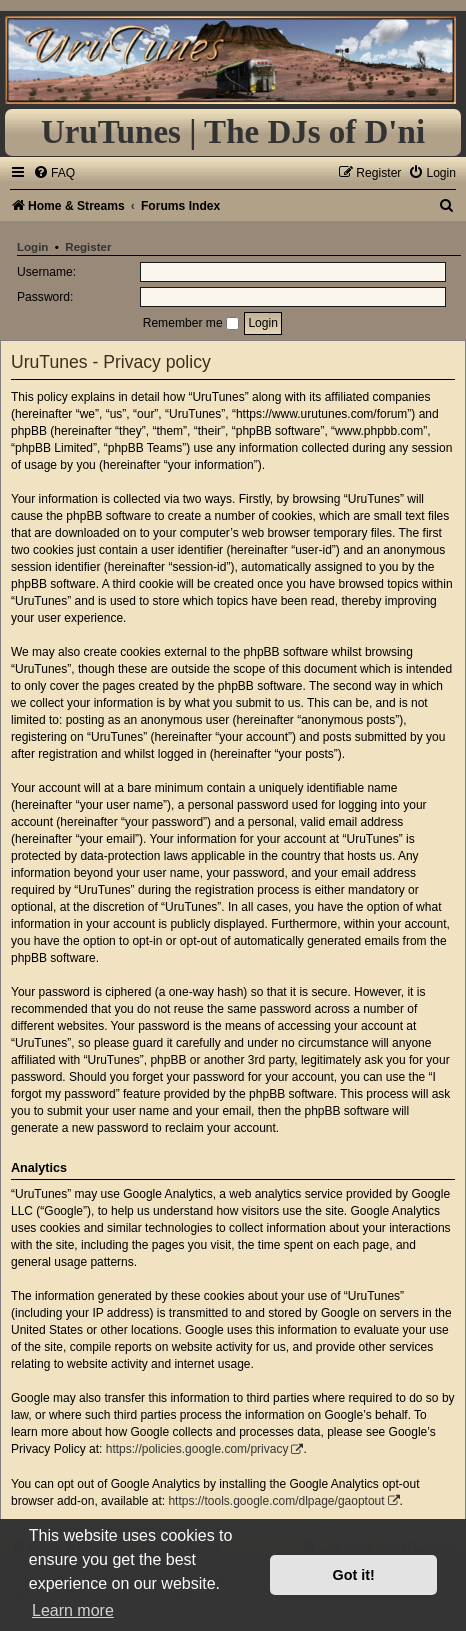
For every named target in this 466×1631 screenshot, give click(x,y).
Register (88, 247)
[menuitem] (54, 173)
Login (32, 247)
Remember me (191, 323)
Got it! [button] (354, 1575)
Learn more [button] (73, 1610)
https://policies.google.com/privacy (197, 1449)
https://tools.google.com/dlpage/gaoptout (276, 1501)
